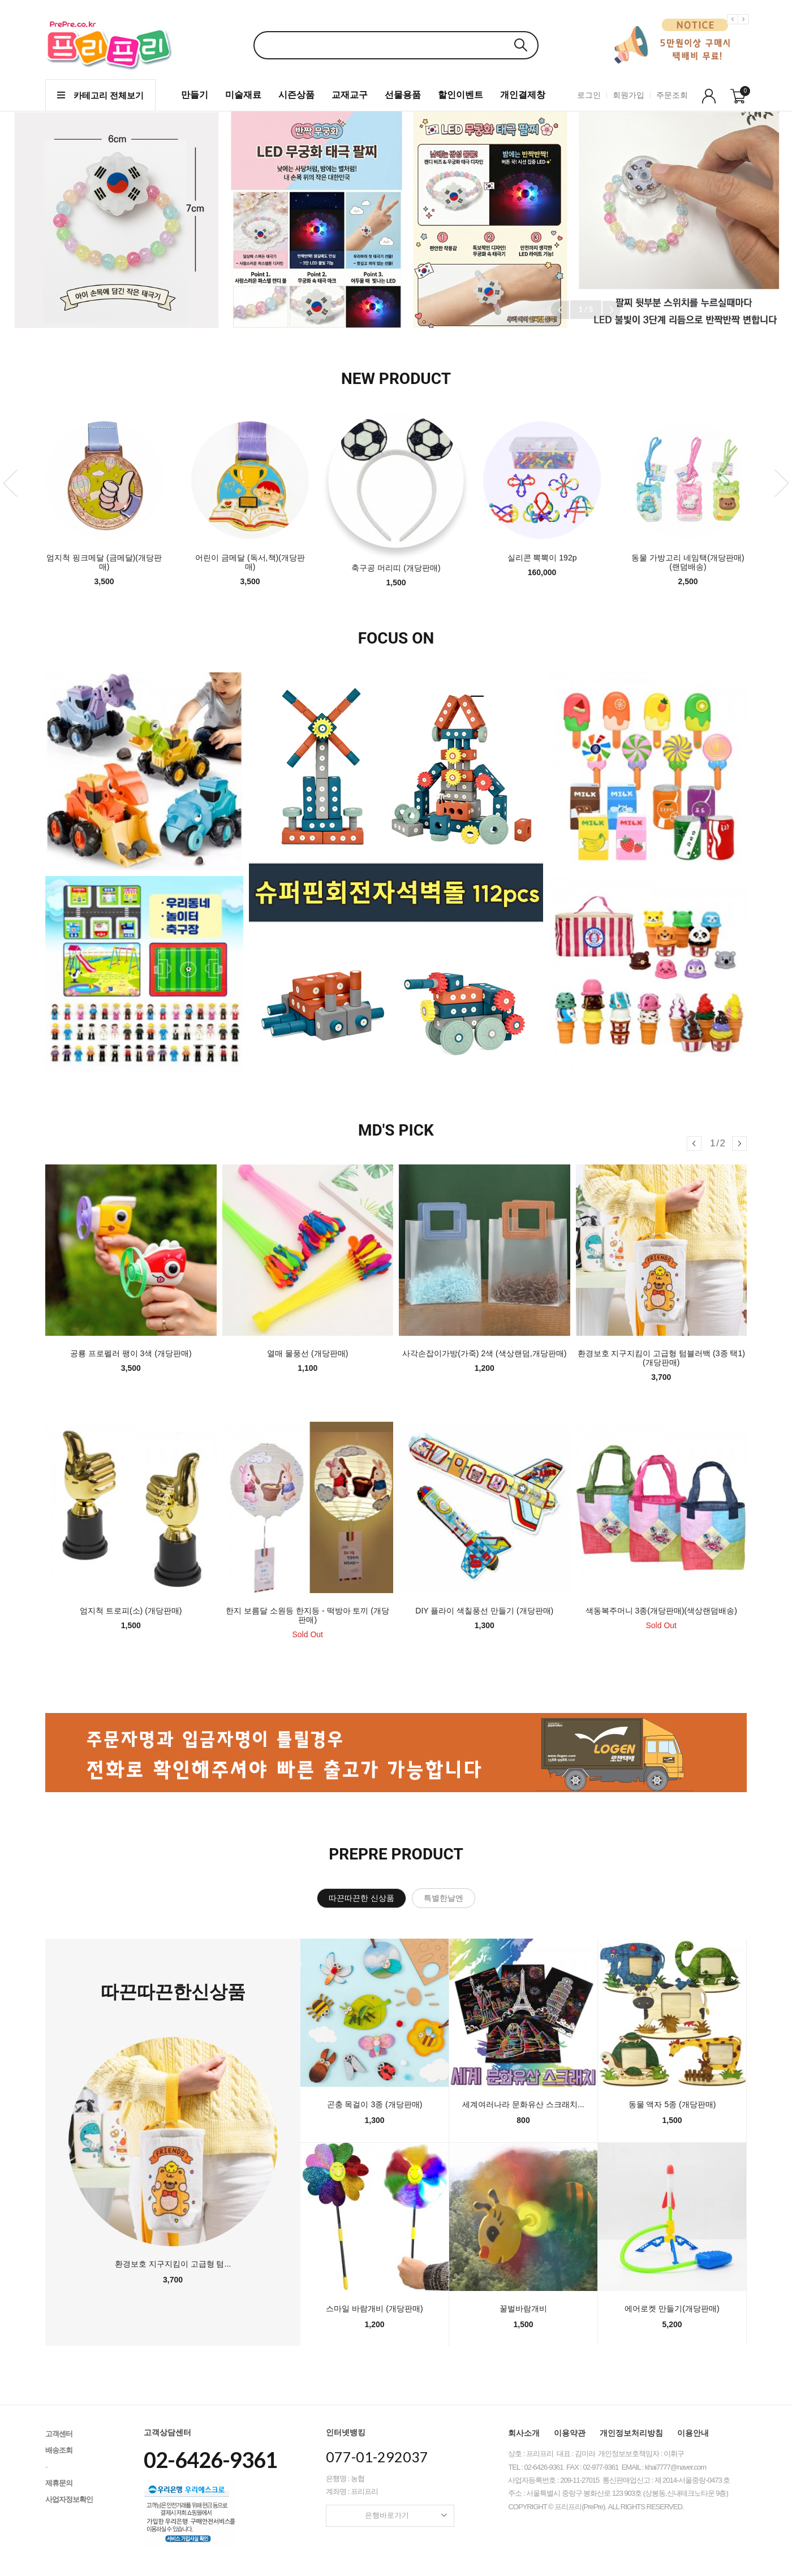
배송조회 (58, 2450)
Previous (734, 28)
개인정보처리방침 (631, 2432)
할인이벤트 (460, 95)
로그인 (589, 95)
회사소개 (524, 2432)
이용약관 (570, 2432)
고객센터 (58, 2434)
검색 (520, 45)
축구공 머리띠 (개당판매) (395, 567)
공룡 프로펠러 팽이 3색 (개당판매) (131, 1353)
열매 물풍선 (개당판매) (307, 1353)
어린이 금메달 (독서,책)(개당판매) (250, 562)
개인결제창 (522, 95)
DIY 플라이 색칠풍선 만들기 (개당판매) (484, 1610)
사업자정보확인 (69, 2499)
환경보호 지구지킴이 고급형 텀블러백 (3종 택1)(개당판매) (661, 1358)
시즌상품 (296, 95)
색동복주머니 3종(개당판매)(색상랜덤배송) (661, 1610)
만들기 (194, 95)
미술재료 (243, 95)
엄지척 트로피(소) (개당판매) (131, 1610)
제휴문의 (58, 2483)
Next (745, 28)
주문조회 (672, 95)
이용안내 (693, 2432)
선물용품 (403, 95)
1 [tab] (477, 686)
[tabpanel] (396, 876)
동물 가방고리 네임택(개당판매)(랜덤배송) (687, 562)
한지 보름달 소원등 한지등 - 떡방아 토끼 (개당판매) (307, 1615)
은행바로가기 (406, 2515)
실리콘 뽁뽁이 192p (542, 557)
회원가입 (628, 95)
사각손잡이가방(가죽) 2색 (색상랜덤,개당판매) (484, 1353)
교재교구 (350, 95)
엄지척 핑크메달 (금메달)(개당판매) (104, 562)
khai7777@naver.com (675, 2467)
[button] (611, 310)
